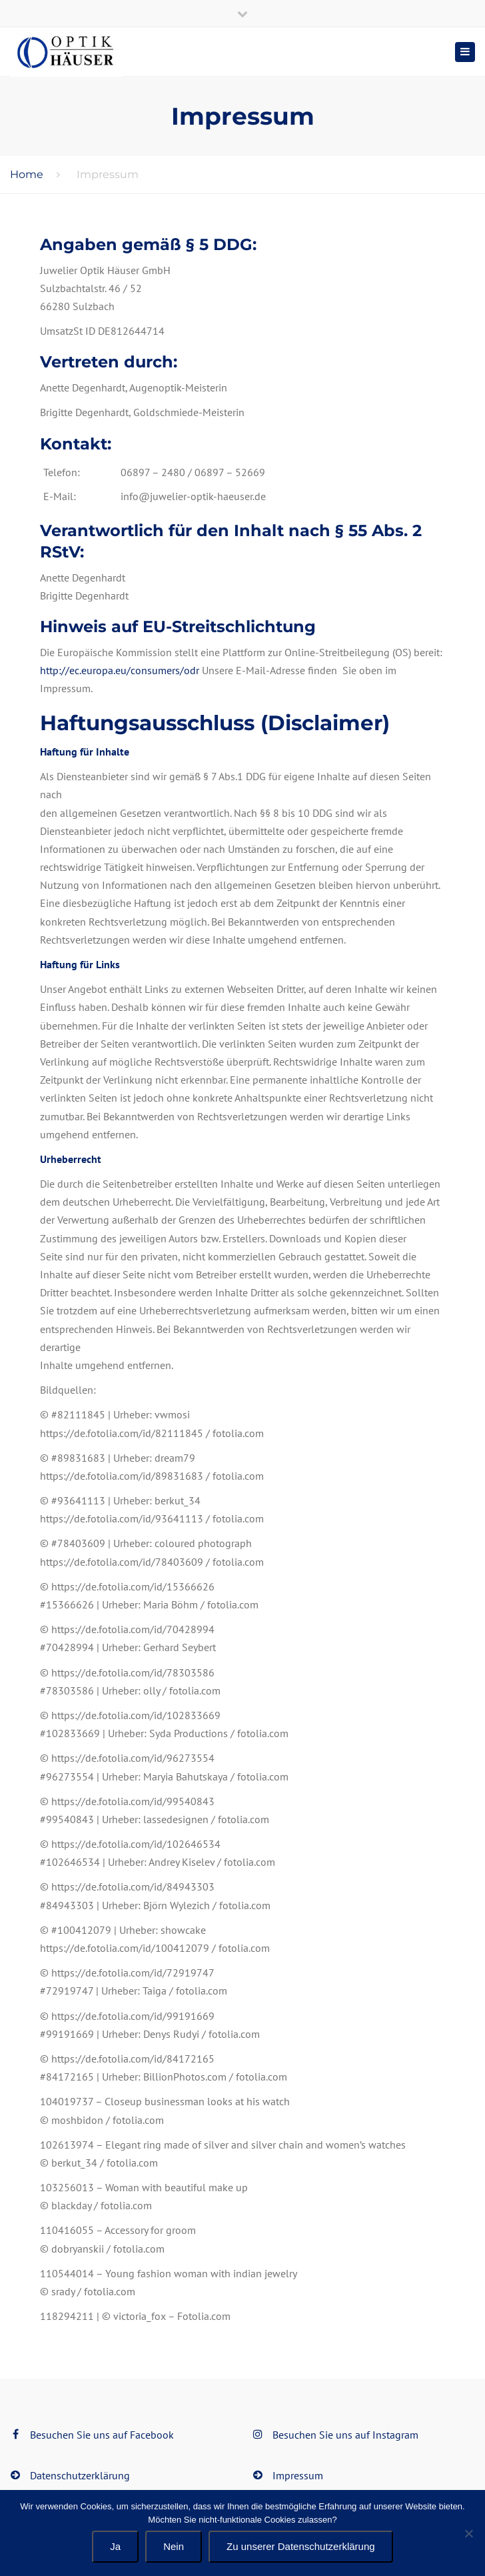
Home (26, 174)
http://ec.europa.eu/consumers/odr (121, 670)
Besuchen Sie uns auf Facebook (102, 2434)
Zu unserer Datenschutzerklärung (301, 2546)
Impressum (297, 2475)
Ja (115, 2546)
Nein (173, 2546)
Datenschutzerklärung (80, 2475)
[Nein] (468, 2533)
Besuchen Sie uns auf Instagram (345, 2434)
